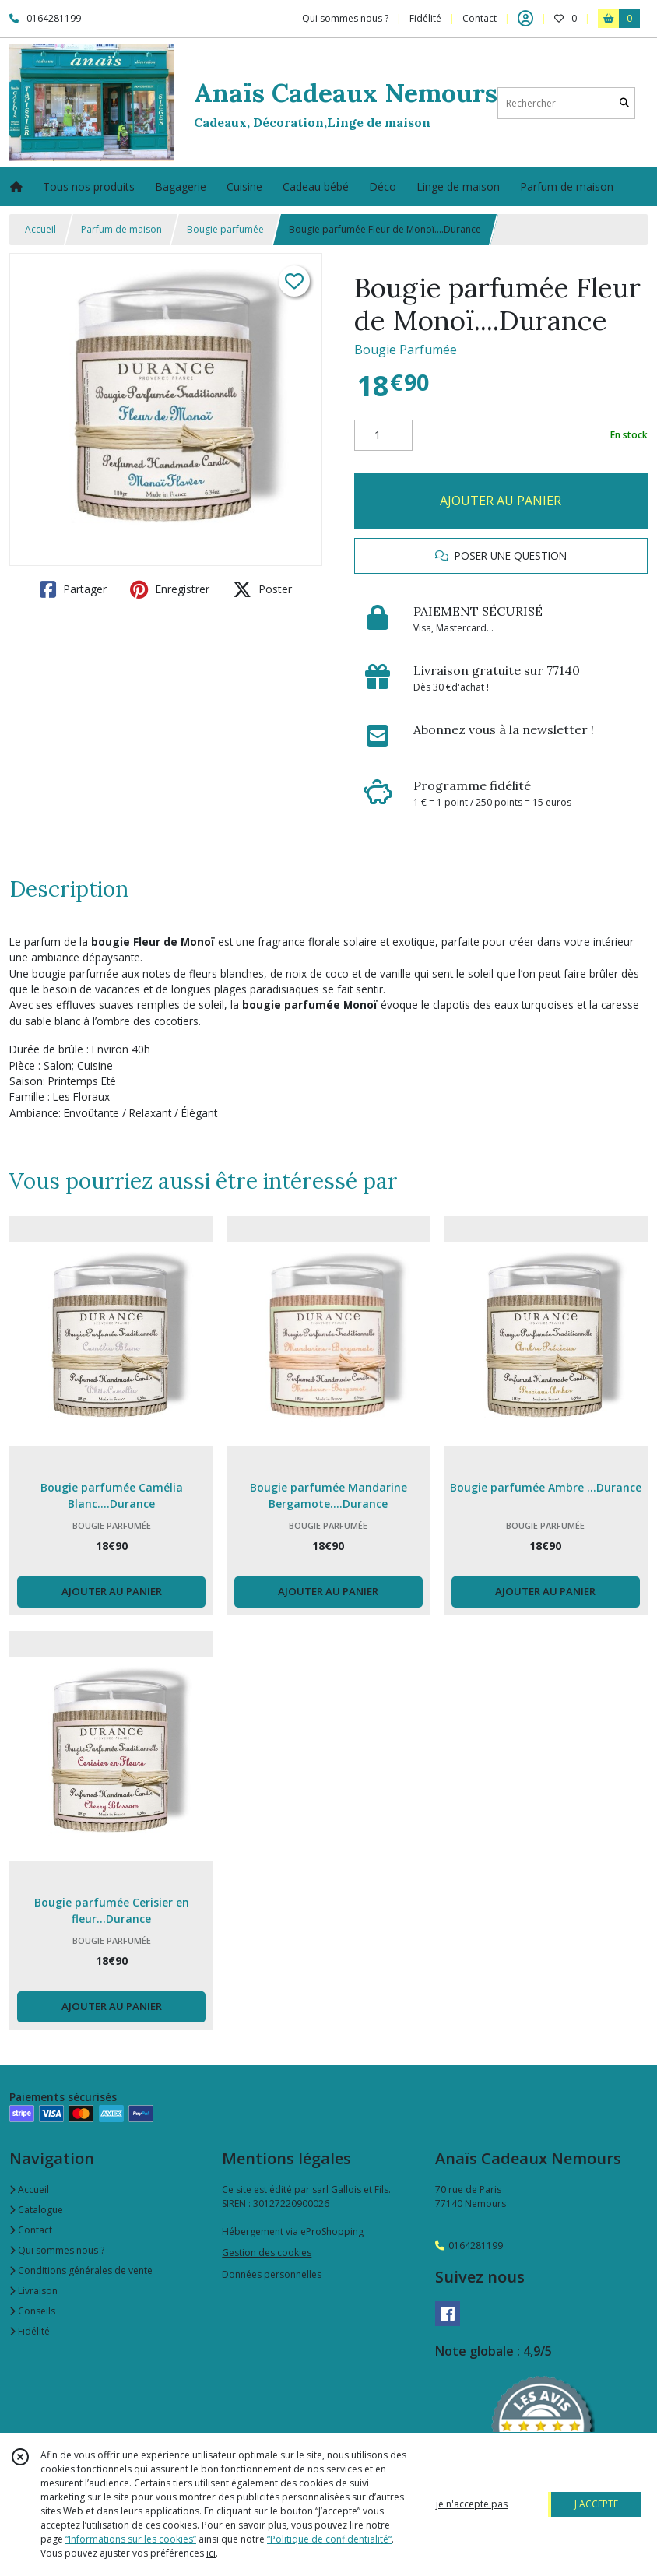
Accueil (40, 229)
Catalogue (36, 2209)
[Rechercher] (624, 103)
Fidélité (29, 2331)
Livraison (33, 2290)
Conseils (32, 2311)
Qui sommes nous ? (56, 2250)
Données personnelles (271, 2274)
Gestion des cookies (266, 2252)
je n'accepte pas (472, 2504)
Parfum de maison (121, 229)
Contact (479, 18)
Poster (262, 589)
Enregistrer (169, 589)
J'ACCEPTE (596, 2504)
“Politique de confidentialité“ (329, 2539)
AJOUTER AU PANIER (500, 500)
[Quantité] (383, 435)
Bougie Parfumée (405, 349)
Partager (73, 589)
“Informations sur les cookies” (130, 2539)
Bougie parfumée (225, 229)
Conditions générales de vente (81, 2270)
